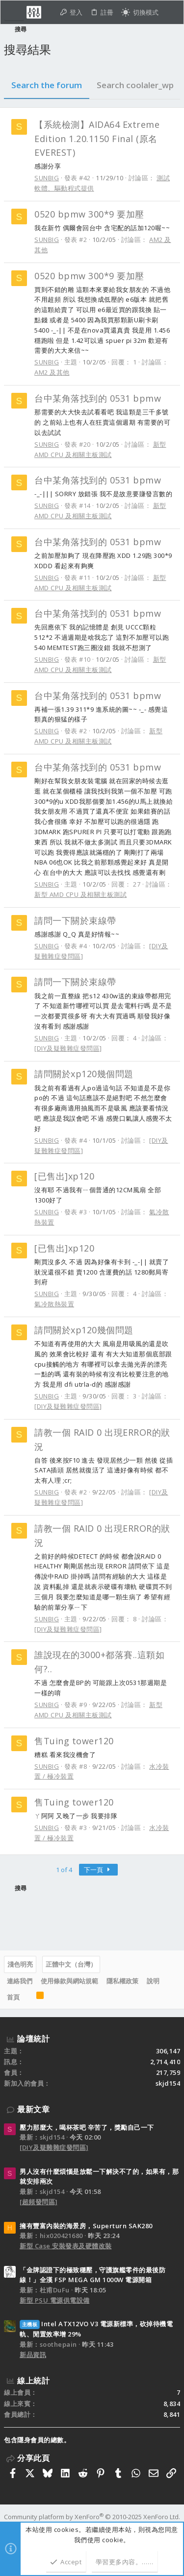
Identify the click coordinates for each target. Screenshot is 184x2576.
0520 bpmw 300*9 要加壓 (89, 214)
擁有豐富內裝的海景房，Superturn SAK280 (86, 2225)
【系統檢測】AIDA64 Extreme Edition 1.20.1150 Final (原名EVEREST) (96, 139)
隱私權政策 (122, 1980)
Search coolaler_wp (135, 85)
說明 (153, 1980)
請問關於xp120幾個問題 (83, 1074)
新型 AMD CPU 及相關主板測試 (80, 894)
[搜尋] (171, 12)
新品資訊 (33, 2354)
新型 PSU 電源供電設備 (55, 2300)
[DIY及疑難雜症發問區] (68, 1048)
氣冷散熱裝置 (54, 1304)
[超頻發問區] (39, 2201)
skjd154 (168, 2083)
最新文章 (33, 2109)
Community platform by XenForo (92, 2516)
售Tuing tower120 (74, 1741)
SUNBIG (46, 177)
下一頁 (98, 1869)
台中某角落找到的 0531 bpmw (97, 398)
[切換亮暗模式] (139, 12)
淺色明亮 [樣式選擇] (20, 1964)
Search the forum (46, 85)
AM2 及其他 (52, 372)
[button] (14, 12)
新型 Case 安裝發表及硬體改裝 (66, 2245)
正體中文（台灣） (71, 1964)
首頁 (13, 1997)
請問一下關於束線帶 (75, 920)
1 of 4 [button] (64, 1869)
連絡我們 (19, 1980)
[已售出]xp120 (64, 1176)
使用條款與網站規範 (69, 1980)
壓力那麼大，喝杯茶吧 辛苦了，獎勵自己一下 (87, 2127)
